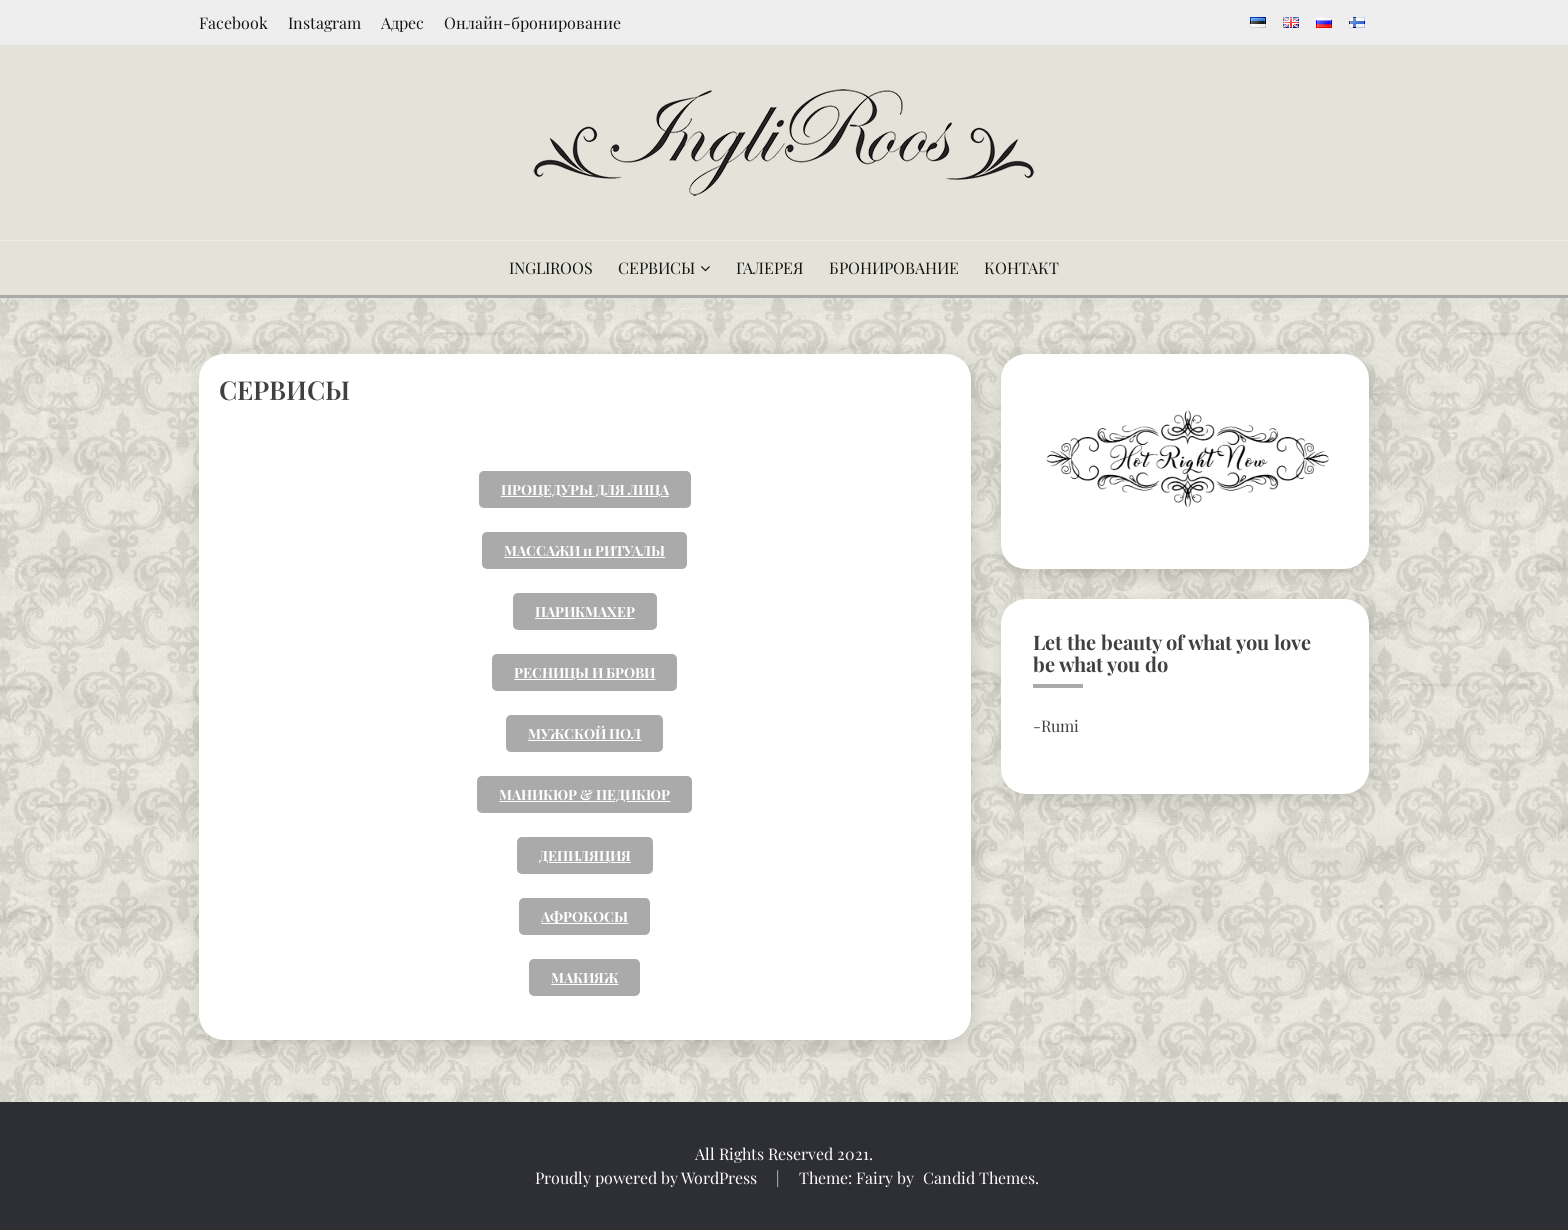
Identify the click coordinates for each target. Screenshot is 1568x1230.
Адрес (402, 22)
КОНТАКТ (1021, 267)
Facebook (233, 22)
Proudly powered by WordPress (648, 1177)
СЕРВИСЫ (656, 267)
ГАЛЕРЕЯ (769, 267)
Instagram (324, 22)
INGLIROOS (551, 267)
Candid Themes (979, 1177)
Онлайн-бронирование (532, 22)
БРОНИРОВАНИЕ (894, 267)
